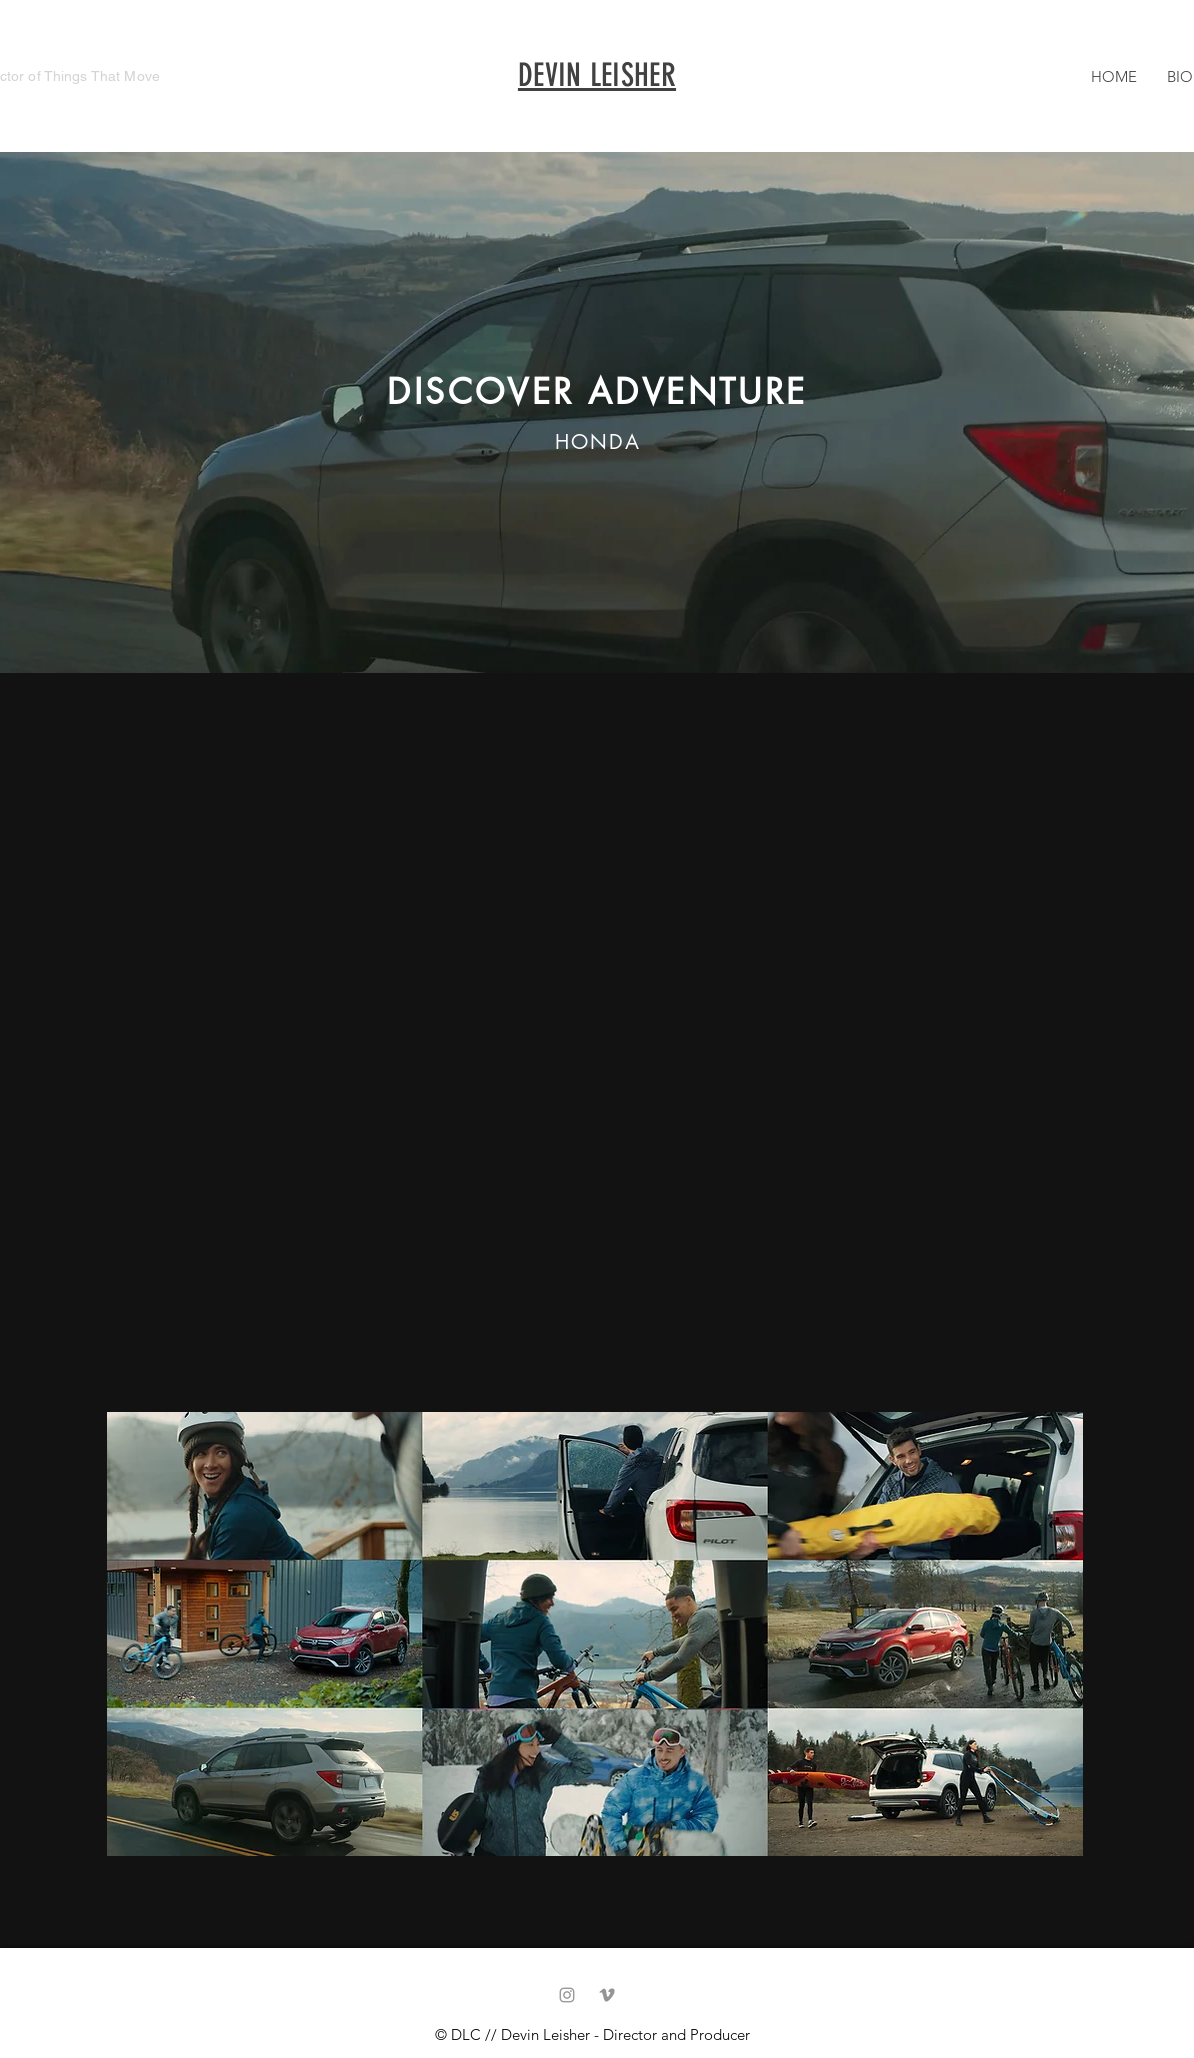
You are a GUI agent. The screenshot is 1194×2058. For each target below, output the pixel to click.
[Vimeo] (607, 1995)
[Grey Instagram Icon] (567, 1995)
